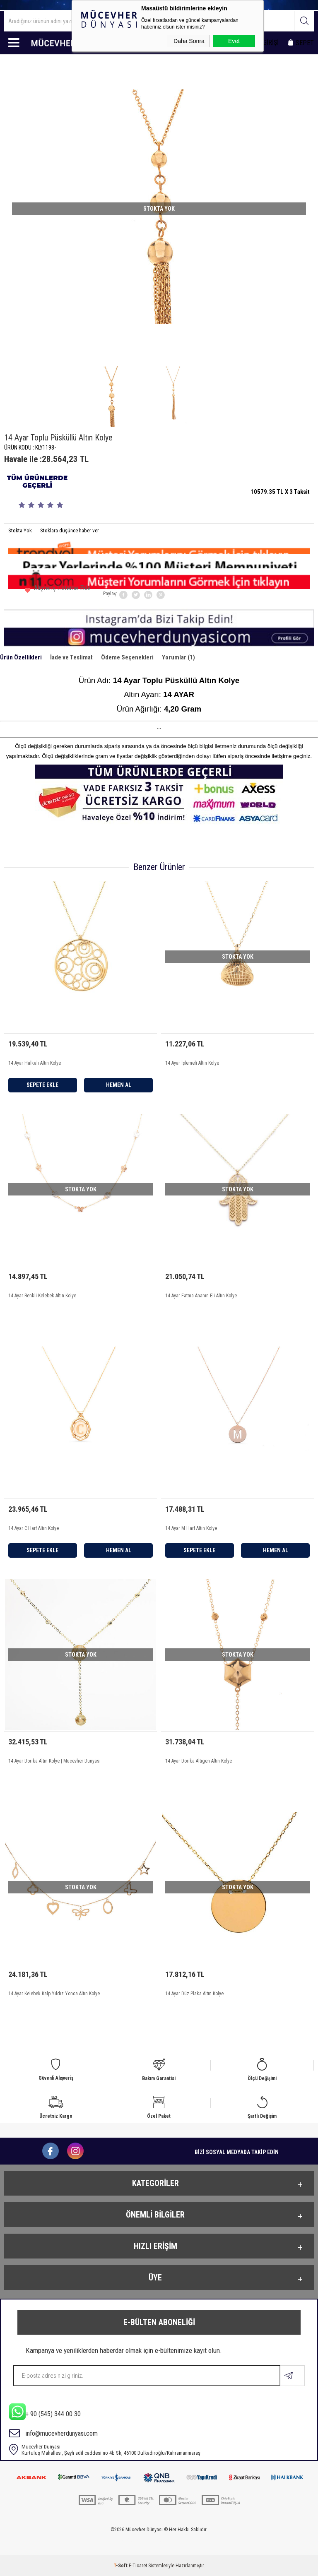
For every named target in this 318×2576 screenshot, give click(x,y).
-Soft (121, 2566)
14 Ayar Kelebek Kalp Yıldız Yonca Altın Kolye (54, 1993)
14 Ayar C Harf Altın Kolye (33, 1528)
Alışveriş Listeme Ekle (58, 591)
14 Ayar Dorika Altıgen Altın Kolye (198, 1761)
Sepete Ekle (42, 1085)
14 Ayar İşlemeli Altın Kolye (192, 1063)
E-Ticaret (138, 2566)
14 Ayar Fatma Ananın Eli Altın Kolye (201, 1296)
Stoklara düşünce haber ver (69, 530)
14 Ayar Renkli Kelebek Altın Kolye (42, 1296)
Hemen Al (118, 1085)
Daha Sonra (189, 41)
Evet (234, 41)
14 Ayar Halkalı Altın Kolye (34, 1063)
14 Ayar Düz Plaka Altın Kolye (194, 1993)
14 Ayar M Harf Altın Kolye (191, 1528)
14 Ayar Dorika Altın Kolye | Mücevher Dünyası (54, 1761)
